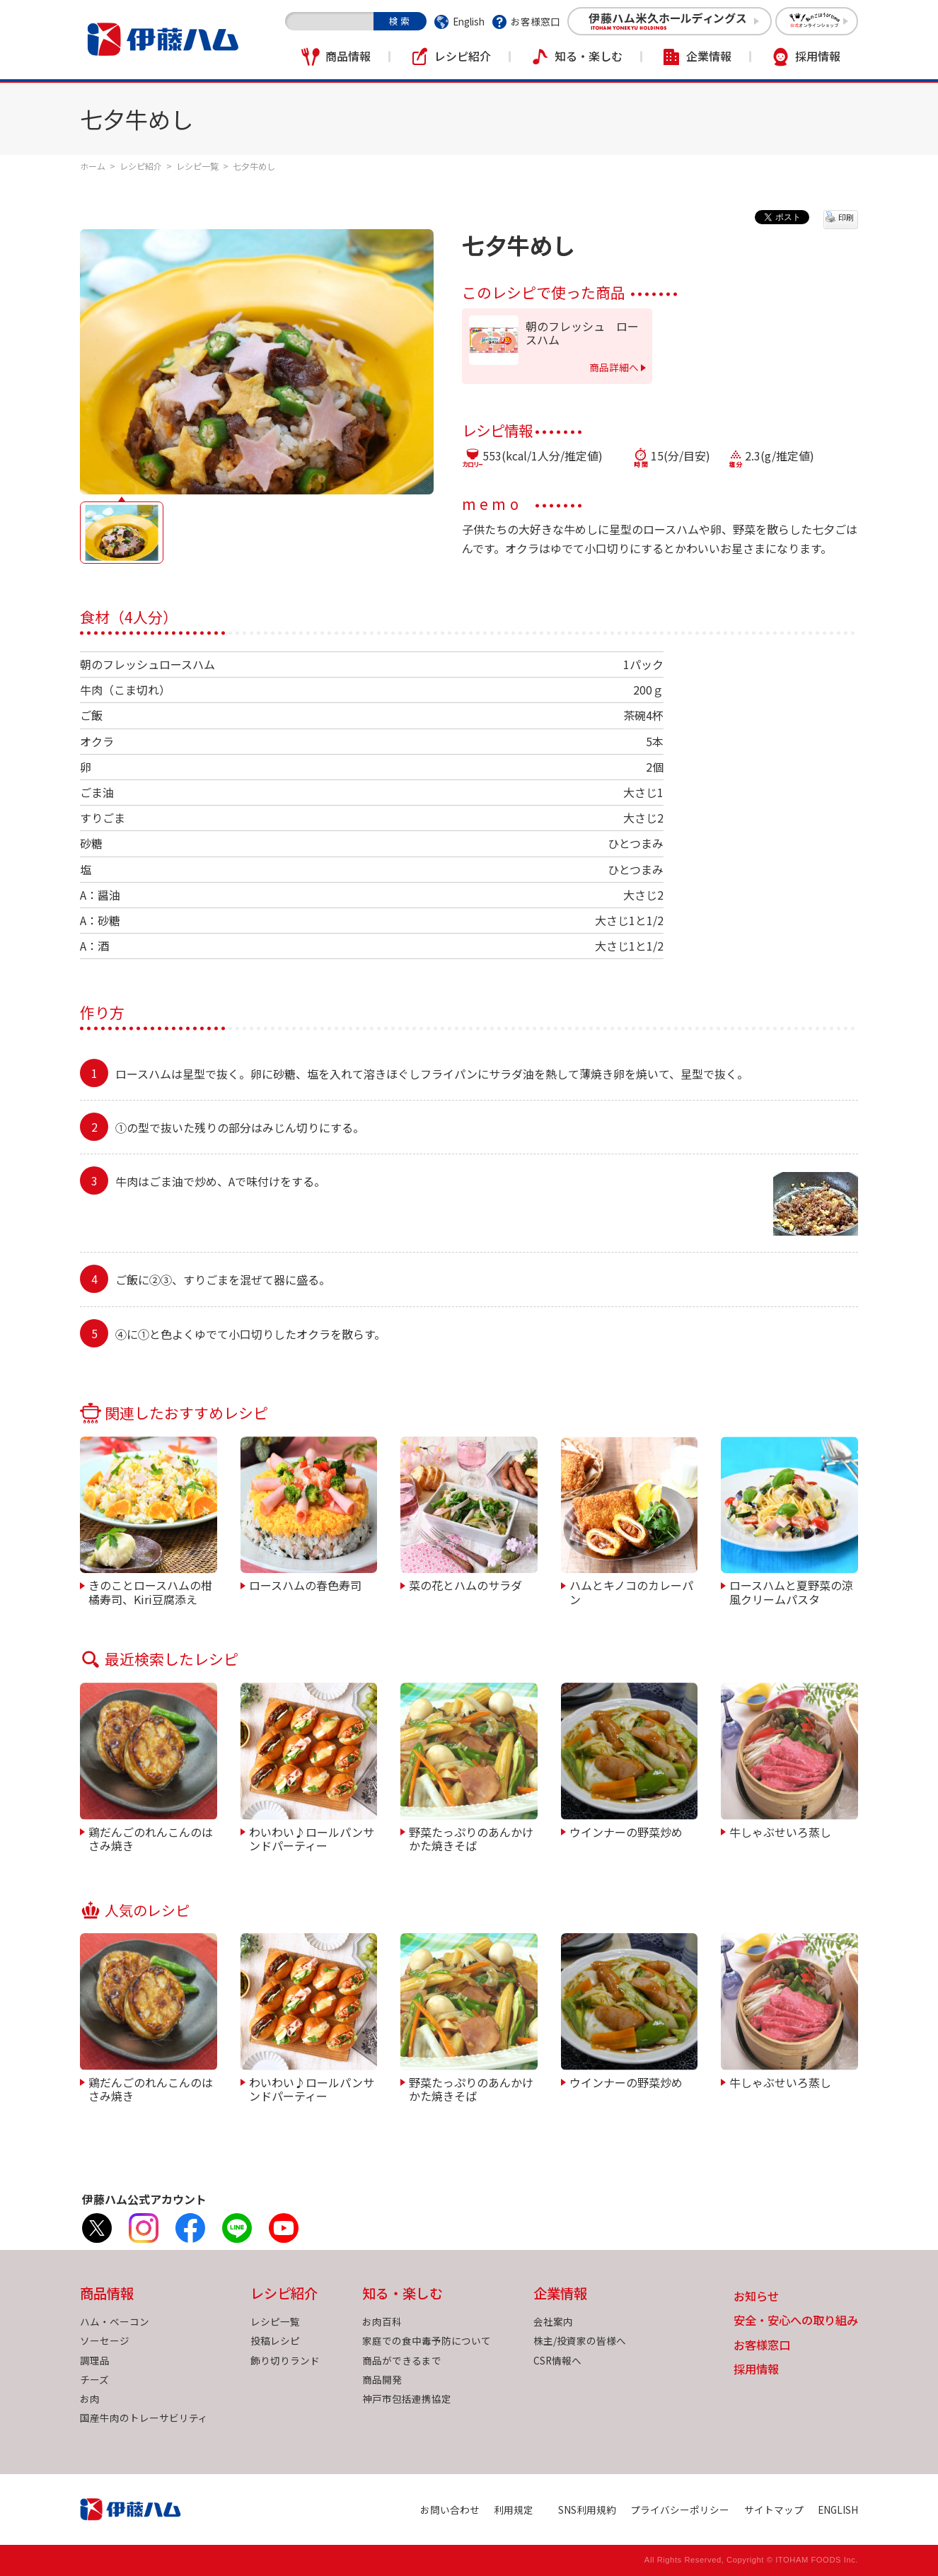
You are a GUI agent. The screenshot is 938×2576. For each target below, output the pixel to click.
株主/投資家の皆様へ (579, 2340)
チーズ (94, 2379)
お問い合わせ (450, 2509)
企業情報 (708, 55)
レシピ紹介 (462, 55)
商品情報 (348, 55)
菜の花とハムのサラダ (465, 1584)
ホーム (92, 166)
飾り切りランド (285, 2360)
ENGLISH (838, 2509)
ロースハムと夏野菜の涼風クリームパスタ (791, 1591)
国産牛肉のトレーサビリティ (144, 2417)
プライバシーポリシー (679, 2509)
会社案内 (553, 2321)
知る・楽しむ (589, 55)
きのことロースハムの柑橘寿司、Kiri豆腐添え (150, 1591)
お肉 (90, 2398)
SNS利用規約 (587, 2509)
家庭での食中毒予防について (426, 2340)
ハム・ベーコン (114, 2321)
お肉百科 (382, 2321)
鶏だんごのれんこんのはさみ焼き (150, 1837)
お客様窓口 (535, 21)
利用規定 (513, 2509)
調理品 (95, 2360)
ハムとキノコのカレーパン (631, 1591)
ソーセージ (104, 2340)
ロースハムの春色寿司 (305, 1584)
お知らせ (756, 2297)
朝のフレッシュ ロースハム (582, 333)
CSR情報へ (557, 2360)
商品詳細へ (614, 367)
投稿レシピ (275, 2340)
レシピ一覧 (197, 166)
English (469, 21)
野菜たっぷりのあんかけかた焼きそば (471, 1837)
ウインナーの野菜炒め (626, 1831)
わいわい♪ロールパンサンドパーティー (311, 1837)
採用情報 (817, 55)
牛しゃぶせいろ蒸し (780, 1831)
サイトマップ (774, 2509)
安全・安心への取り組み (796, 2321)
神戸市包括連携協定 (406, 2398)
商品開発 (382, 2379)
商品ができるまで (401, 2360)
